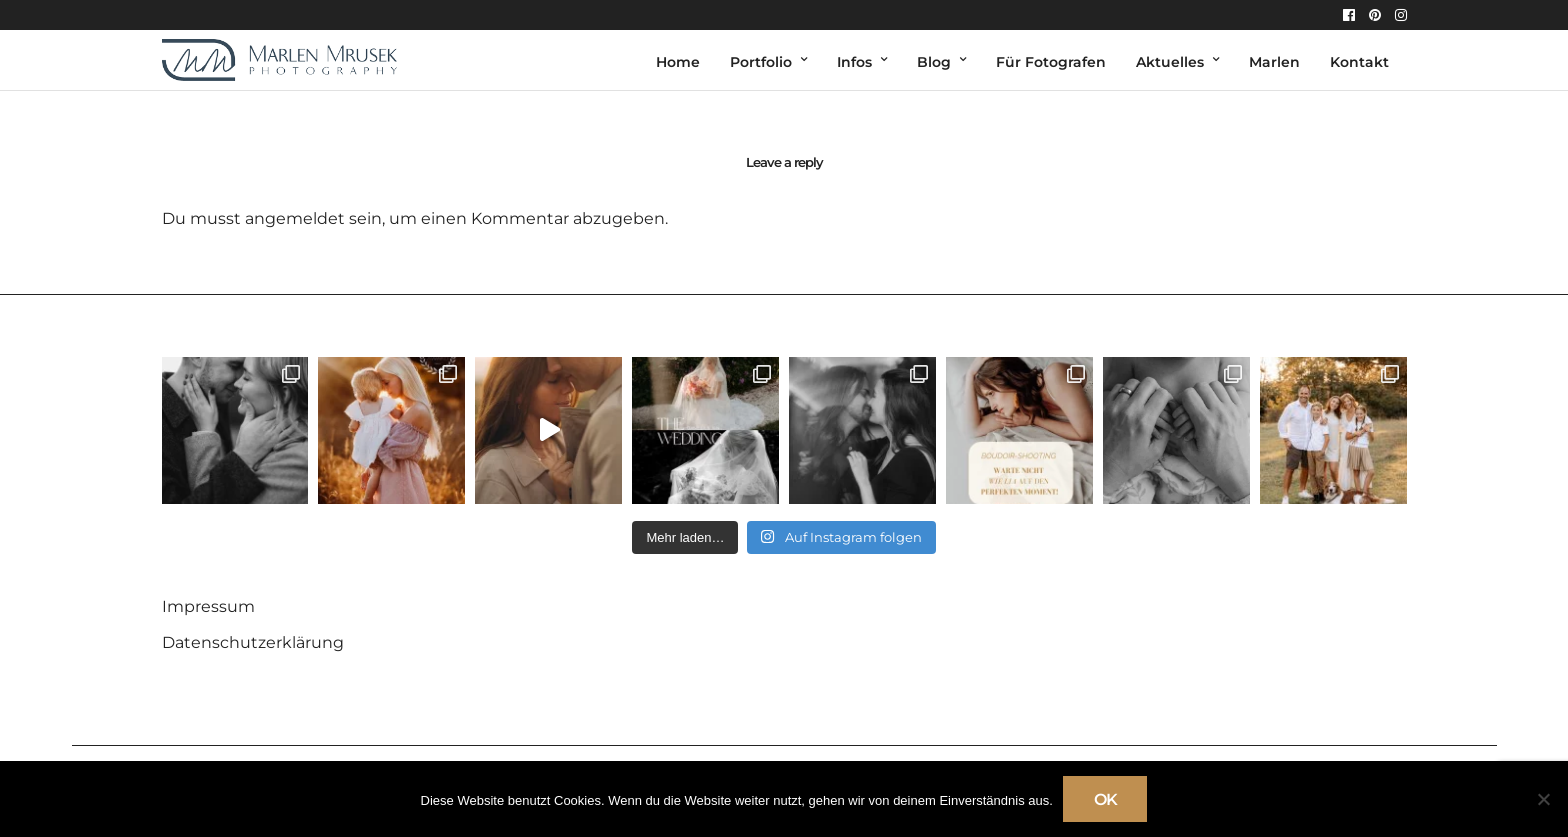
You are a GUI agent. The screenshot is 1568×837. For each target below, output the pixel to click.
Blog (934, 62)
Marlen (1274, 62)
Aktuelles (1170, 62)
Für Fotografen (1051, 62)
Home (678, 62)
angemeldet (295, 218)
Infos (854, 62)
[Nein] (1543, 799)
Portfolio (761, 62)
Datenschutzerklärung (253, 642)
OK (1105, 799)
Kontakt (1359, 62)
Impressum (208, 606)
